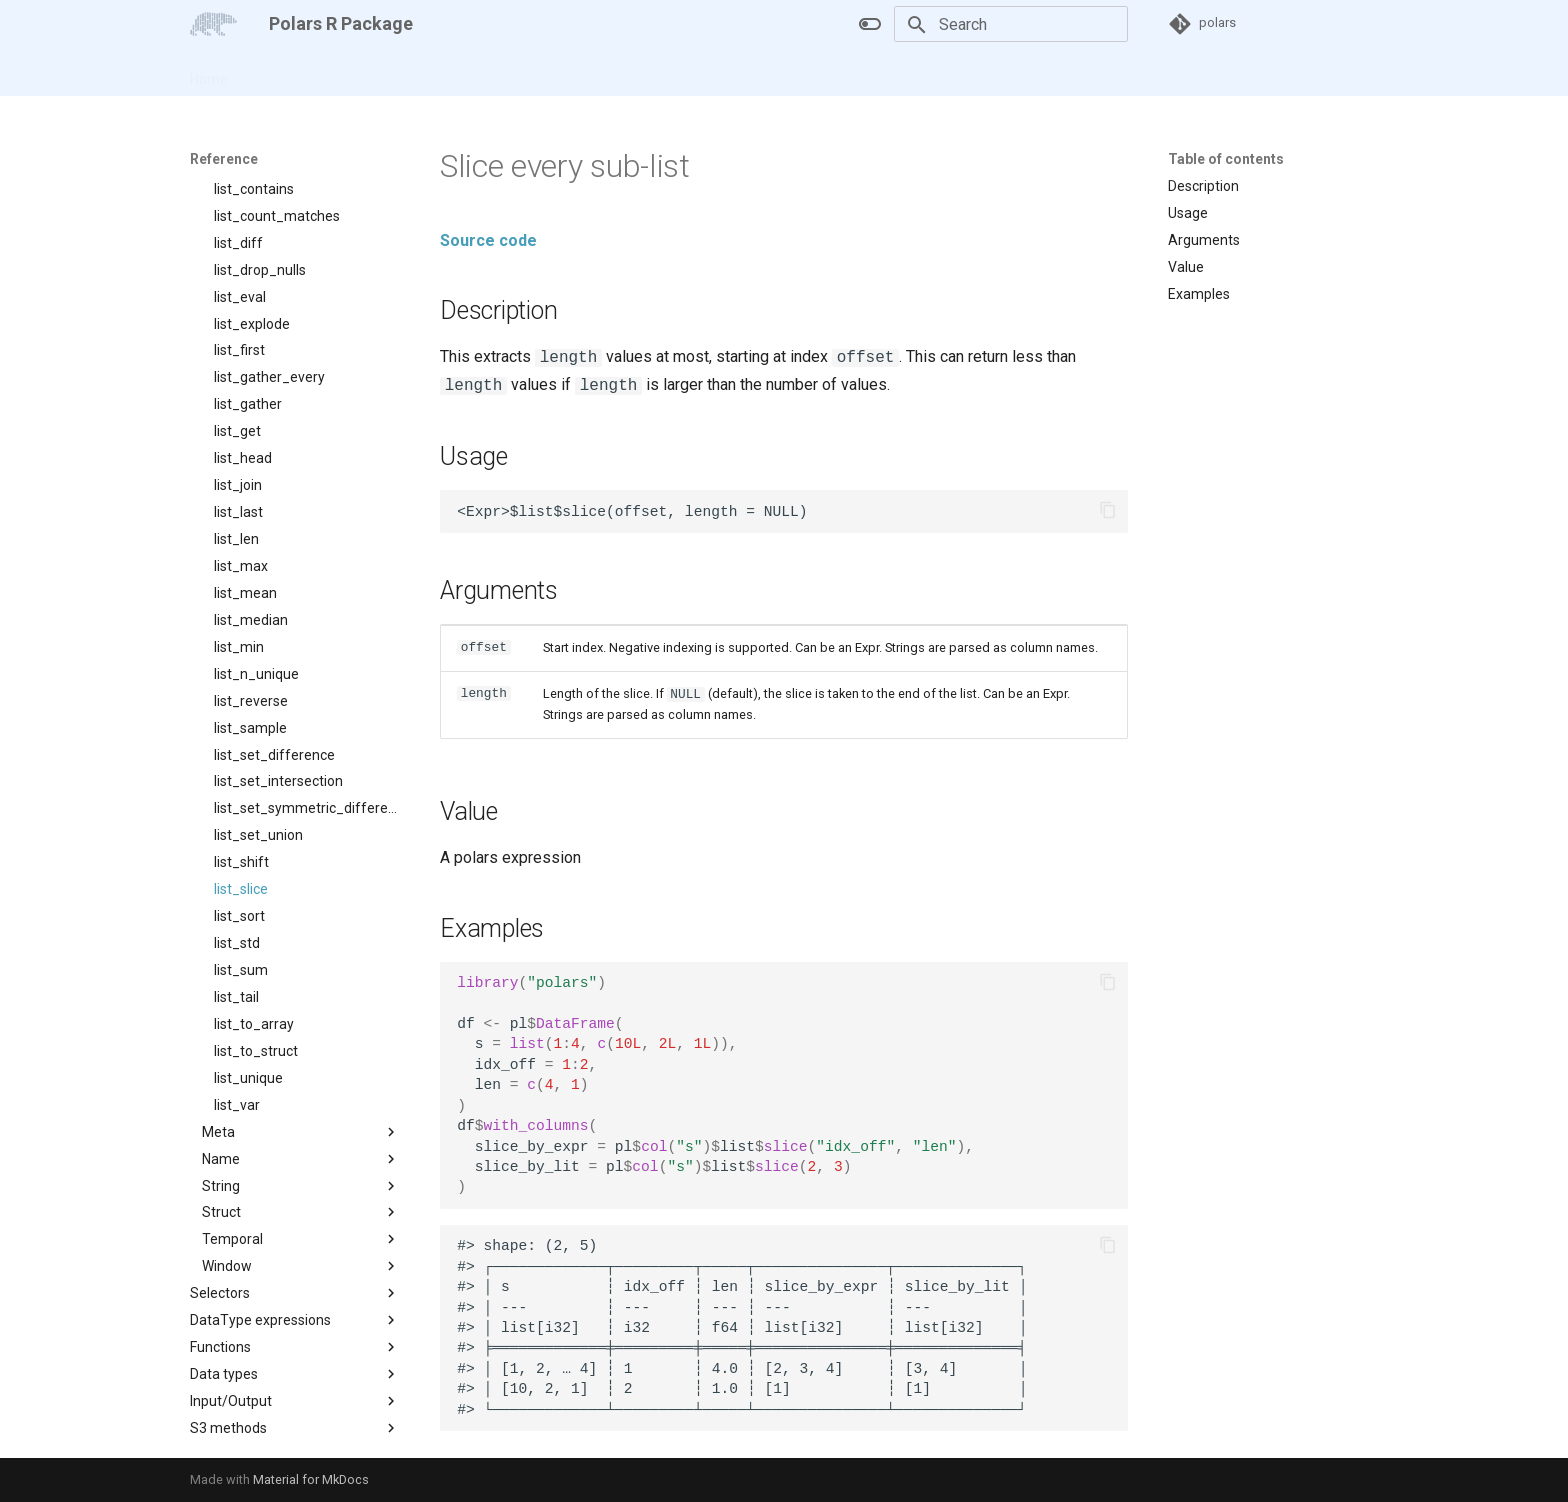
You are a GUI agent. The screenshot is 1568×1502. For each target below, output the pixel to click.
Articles (276, 73)
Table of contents (1226, 159)
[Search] (1011, 24)
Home (209, 73)
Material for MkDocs (311, 1479)
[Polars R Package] (213, 24)
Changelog (449, 73)
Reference (357, 73)
